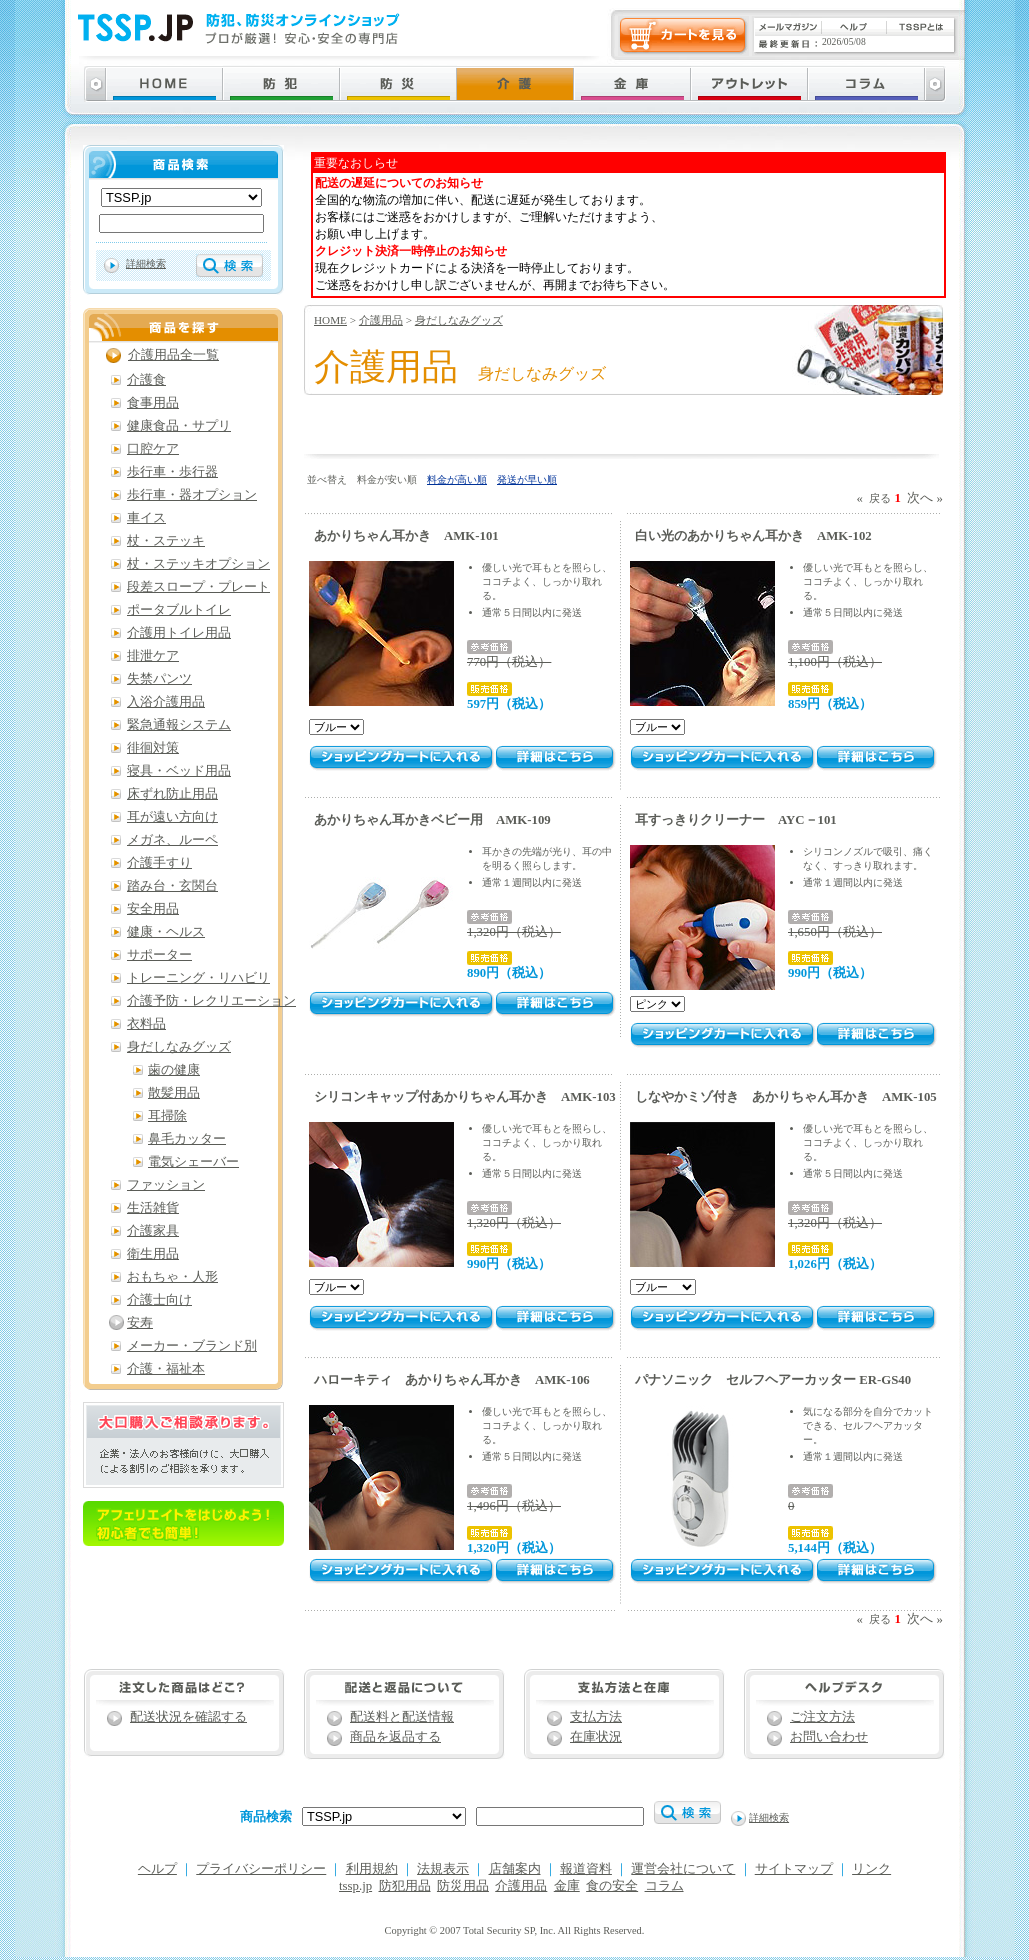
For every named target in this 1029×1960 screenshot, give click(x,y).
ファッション (166, 1185)
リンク (871, 1869)
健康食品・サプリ (179, 426)
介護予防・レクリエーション (211, 1001)
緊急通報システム (179, 725)
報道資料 (586, 1869)
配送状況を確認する (188, 1717)
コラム (664, 1886)
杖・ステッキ (166, 541)
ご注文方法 (822, 1717)
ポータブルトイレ (179, 610)
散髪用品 (174, 1093)
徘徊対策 (153, 748)
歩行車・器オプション (192, 495)
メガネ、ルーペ (172, 840)
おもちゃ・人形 (172, 1277)
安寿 (140, 1323)
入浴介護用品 (166, 702)
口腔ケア (153, 449)
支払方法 (596, 1717)
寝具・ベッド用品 (179, 771)
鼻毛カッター (187, 1139)
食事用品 (153, 403)
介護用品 (381, 320)
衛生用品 (153, 1254)
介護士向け (159, 1300)
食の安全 (612, 1886)
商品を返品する (395, 1737)
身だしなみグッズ (459, 320)
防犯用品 (405, 1886)
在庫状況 (596, 1737)
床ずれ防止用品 (172, 794)
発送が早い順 (527, 479)
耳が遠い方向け (172, 817)
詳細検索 (146, 263)
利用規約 (372, 1869)
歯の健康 (174, 1070)
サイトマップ (794, 1869)
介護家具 (153, 1231)
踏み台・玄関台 (172, 886)
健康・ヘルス (166, 932)
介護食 (146, 380)
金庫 (567, 1886)
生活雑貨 (153, 1208)
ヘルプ (157, 1869)
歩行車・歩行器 (172, 472)
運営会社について (683, 1869)
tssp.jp (355, 1886)
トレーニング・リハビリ (198, 978)
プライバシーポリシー (261, 1869)
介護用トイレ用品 (179, 633)
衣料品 (146, 1024)
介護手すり (159, 863)
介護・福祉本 (166, 1369)
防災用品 (463, 1886)
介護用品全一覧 (173, 355)
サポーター (159, 955)
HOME (330, 320)
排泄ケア (153, 656)
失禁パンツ (159, 679)
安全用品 (153, 909)
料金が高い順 (457, 479)
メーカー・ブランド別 (192, 1346)
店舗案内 (515, 1869)
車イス (146, 518)
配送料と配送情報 (402, 1717)
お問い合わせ (829, 1737)
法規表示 (443, 1869)
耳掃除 (167, 1116)
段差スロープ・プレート (198, 587)
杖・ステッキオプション (198, 564)
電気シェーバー (193, 1162)
